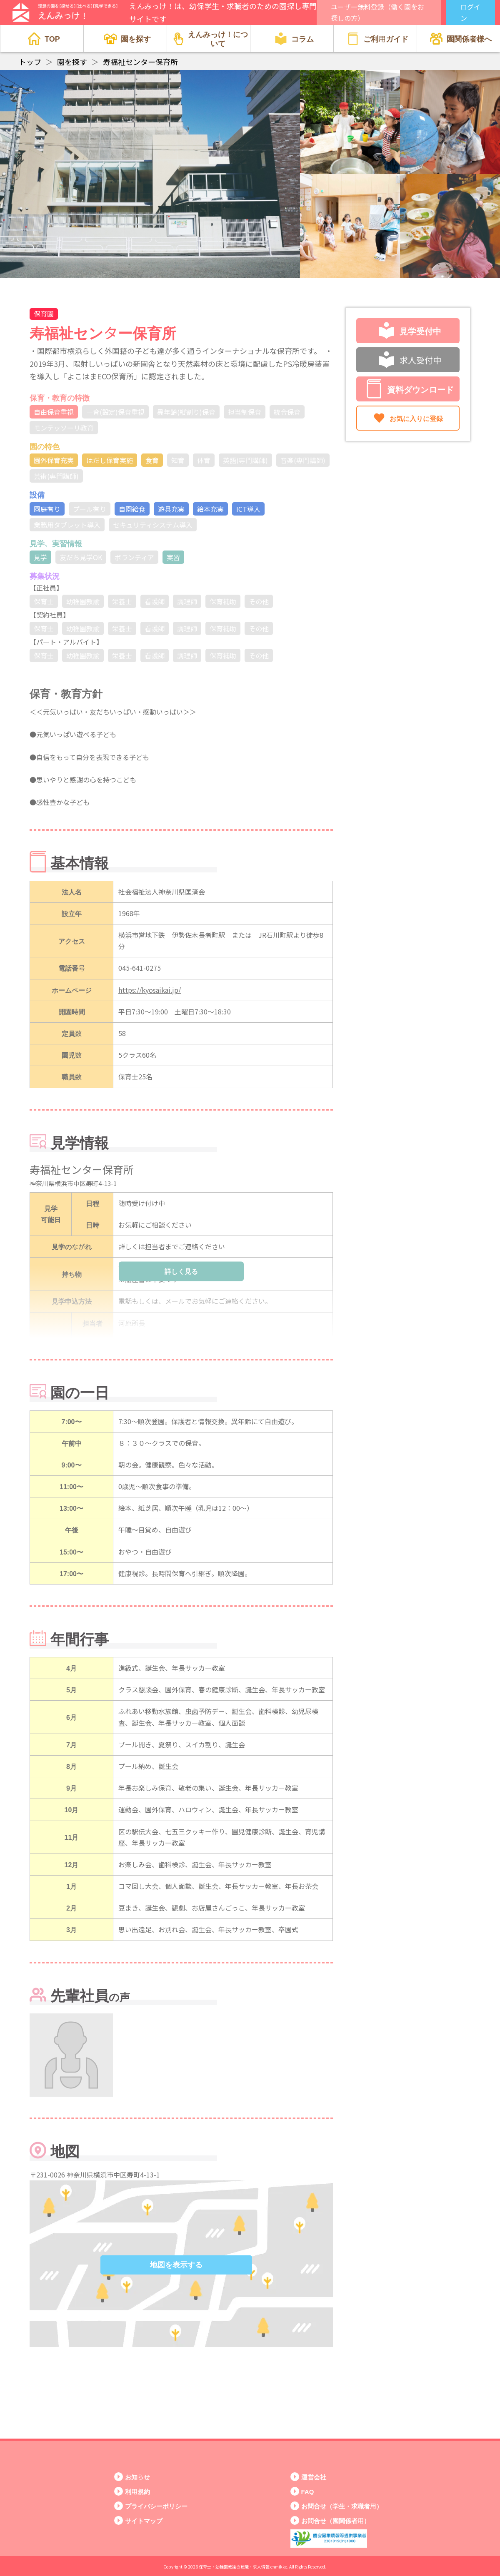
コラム (294, 38)
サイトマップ (143, 2520)
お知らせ (137, 2476)
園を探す (127, 38)
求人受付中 (410, 359)
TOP (44, 38)
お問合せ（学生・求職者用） (341, 2505)
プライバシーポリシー (156, 2505)
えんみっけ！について (210, 38)
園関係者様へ (461, 38)
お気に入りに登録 (408, 418)
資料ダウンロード (410, 388)
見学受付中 (410, 330)
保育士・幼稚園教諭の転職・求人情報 (234, 2567)
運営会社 (313, 2476)
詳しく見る (181, 1271)
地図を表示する (176, 2265)
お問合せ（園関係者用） (335, 2520)
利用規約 (137, 2491)
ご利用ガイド (377, 38)
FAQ (307, 2491)
